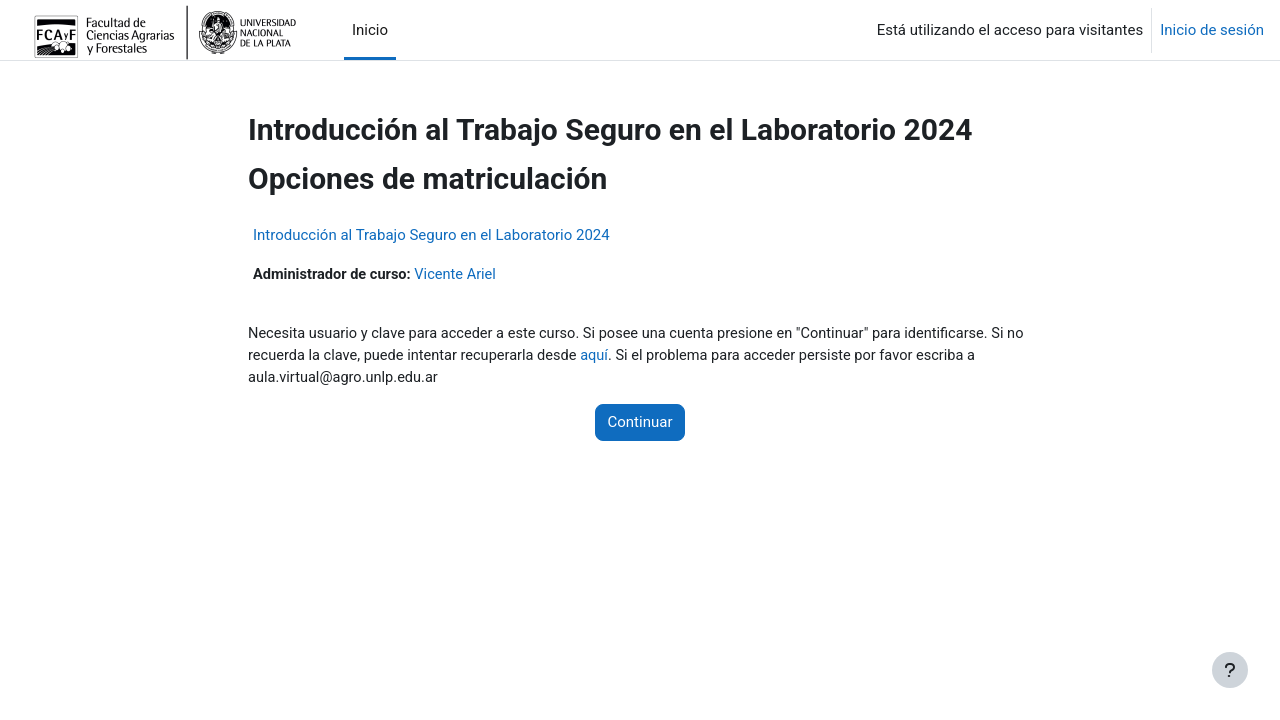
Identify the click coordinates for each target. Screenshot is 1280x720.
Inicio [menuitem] (370, 30)
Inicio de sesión (1212, 30)
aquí (625, 357)
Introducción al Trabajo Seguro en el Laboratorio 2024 (431, 235)
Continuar (640, 425)
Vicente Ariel (461, 275)
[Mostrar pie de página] (1230, 670)
